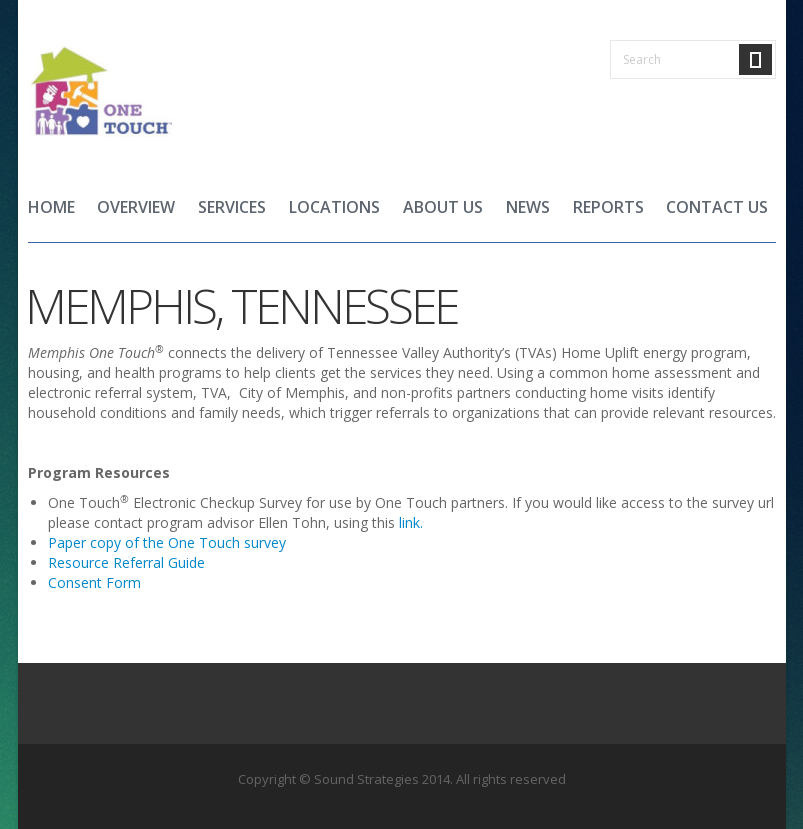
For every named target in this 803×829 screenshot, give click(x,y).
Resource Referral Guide (126, 562)
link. (411, 522)
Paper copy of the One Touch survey (167, 542)
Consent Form (96, 582)
